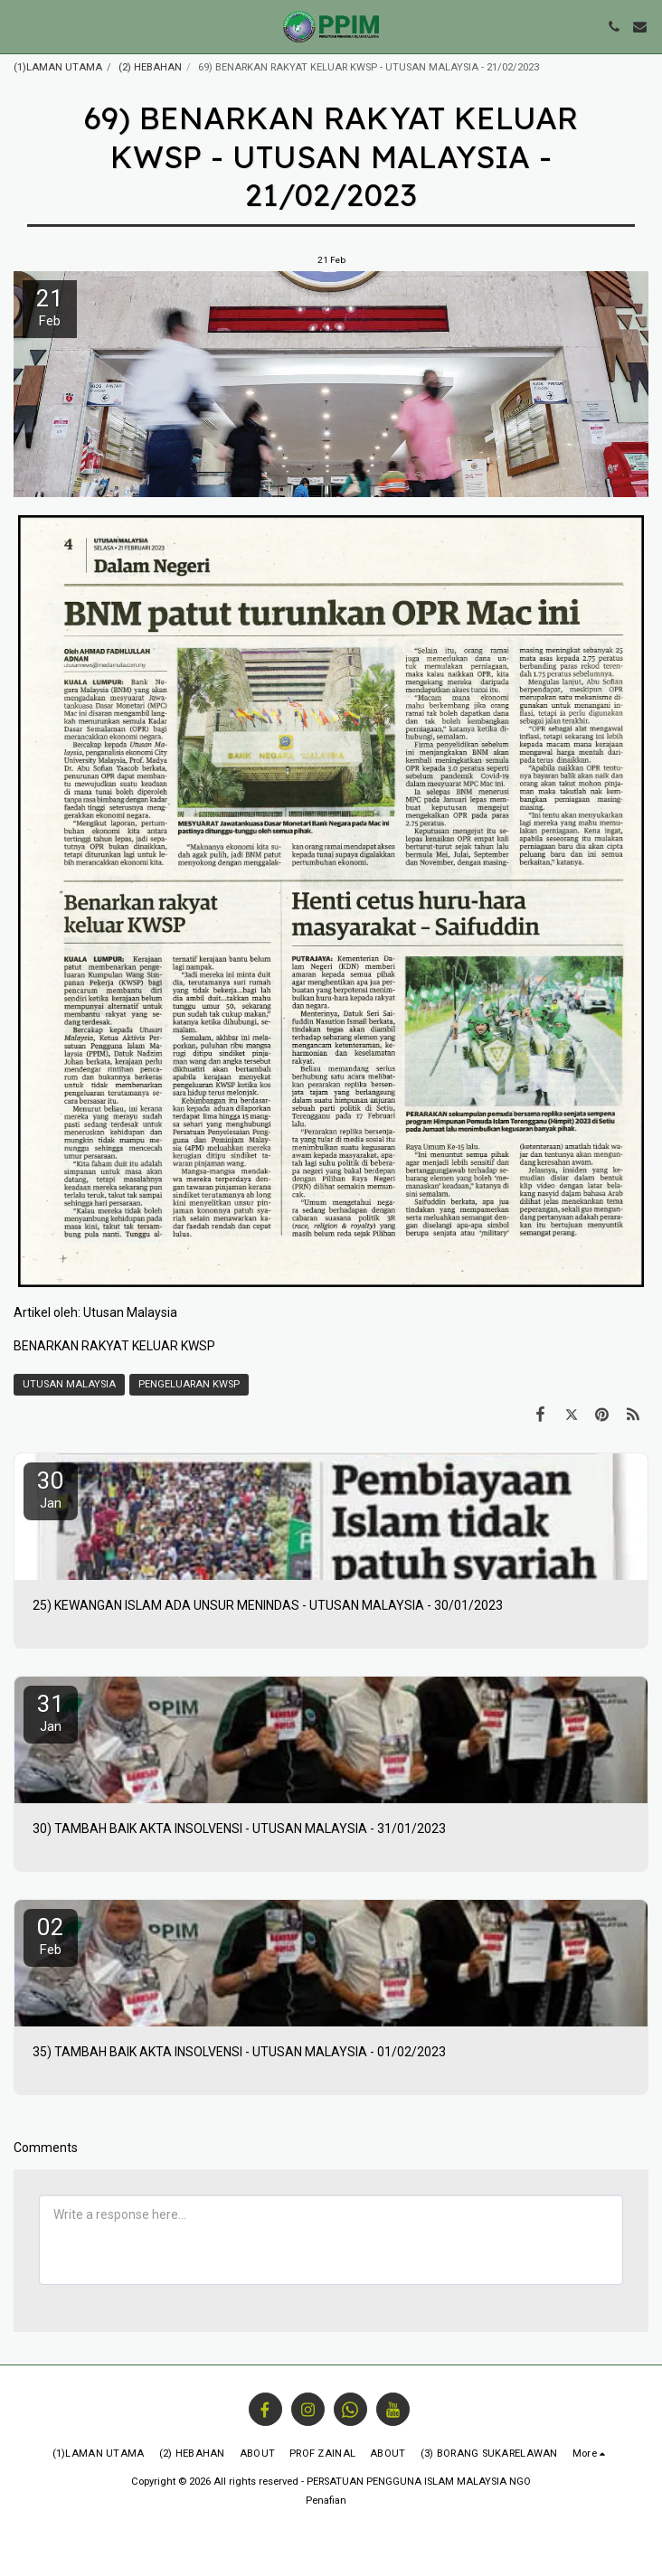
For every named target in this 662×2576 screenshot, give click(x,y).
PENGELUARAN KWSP (189, 1384)
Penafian (326, 2500)
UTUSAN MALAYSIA (69, 1384)
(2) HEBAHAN (150, 67)
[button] (20, 26)
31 (51, 1712)
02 (51, 1935)
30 (51, 1489)
